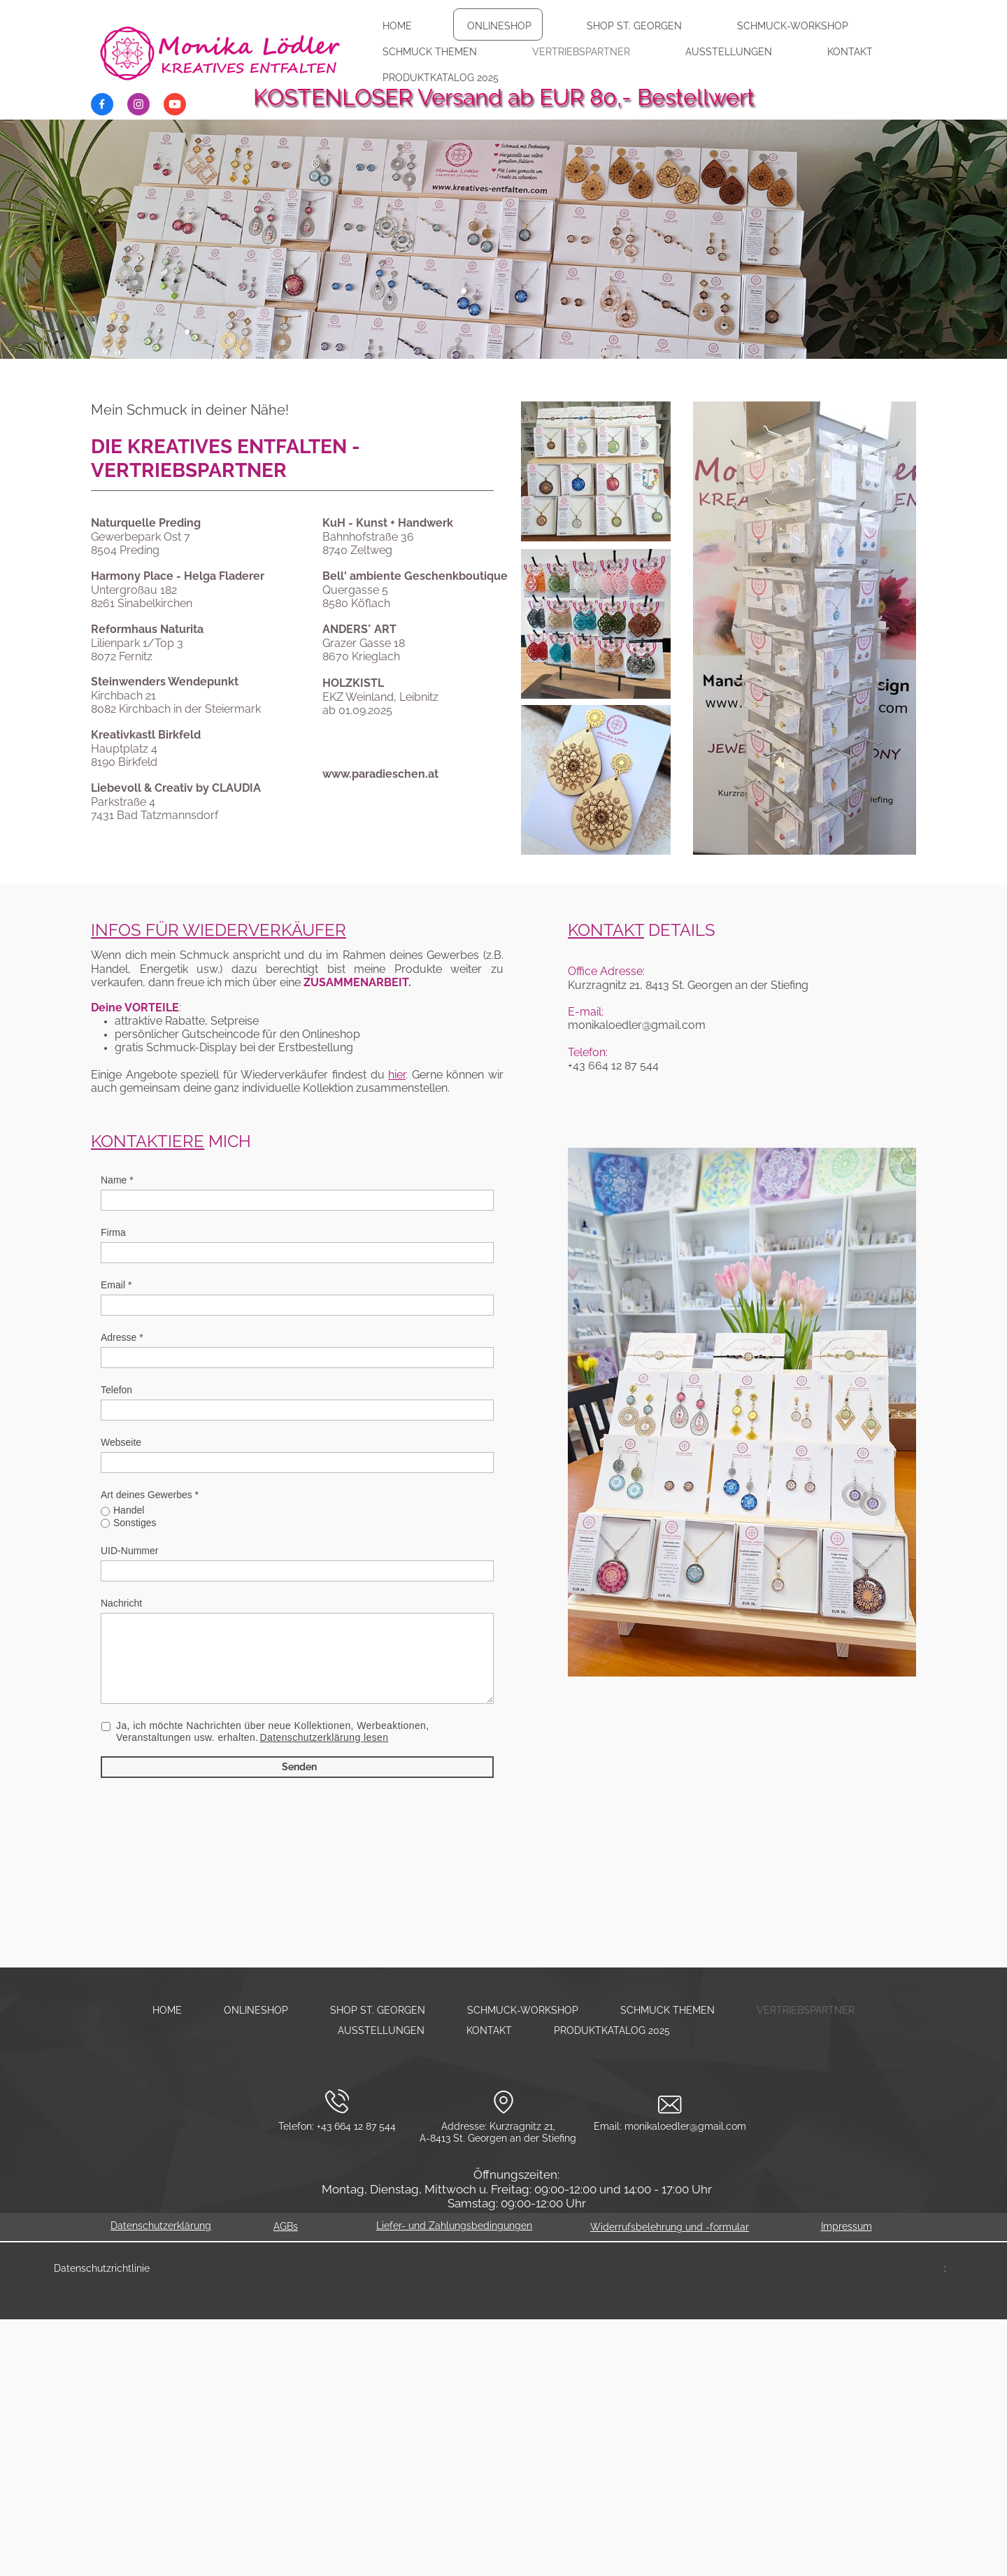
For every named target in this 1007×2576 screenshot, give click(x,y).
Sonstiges (134, 1522)
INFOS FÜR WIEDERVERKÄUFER (218, 930)
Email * (116, 1284)
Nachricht (121, 1603)
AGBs (285, 2226)
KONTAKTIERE (147, 1141)
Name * (117, 1180)
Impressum (846, 2226)
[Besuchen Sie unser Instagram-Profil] (138, 104)
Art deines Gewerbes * (150, 1494)
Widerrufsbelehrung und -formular (669, 2227)
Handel (128, 1510)
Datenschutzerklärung (160, 2225)
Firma (113, 1232)
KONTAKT (606, 930)
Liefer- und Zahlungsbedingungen (454, 2225)
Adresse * (122, 1337)
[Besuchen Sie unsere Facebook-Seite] (102, 104)
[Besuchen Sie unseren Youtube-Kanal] (175, 104)
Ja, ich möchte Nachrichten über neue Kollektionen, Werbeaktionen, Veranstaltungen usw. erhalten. (272, 1732)
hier (397, 1074)
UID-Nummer (129, 1550)
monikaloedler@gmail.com (685, 2126)
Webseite (121, 1442)
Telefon (116, 1389)
